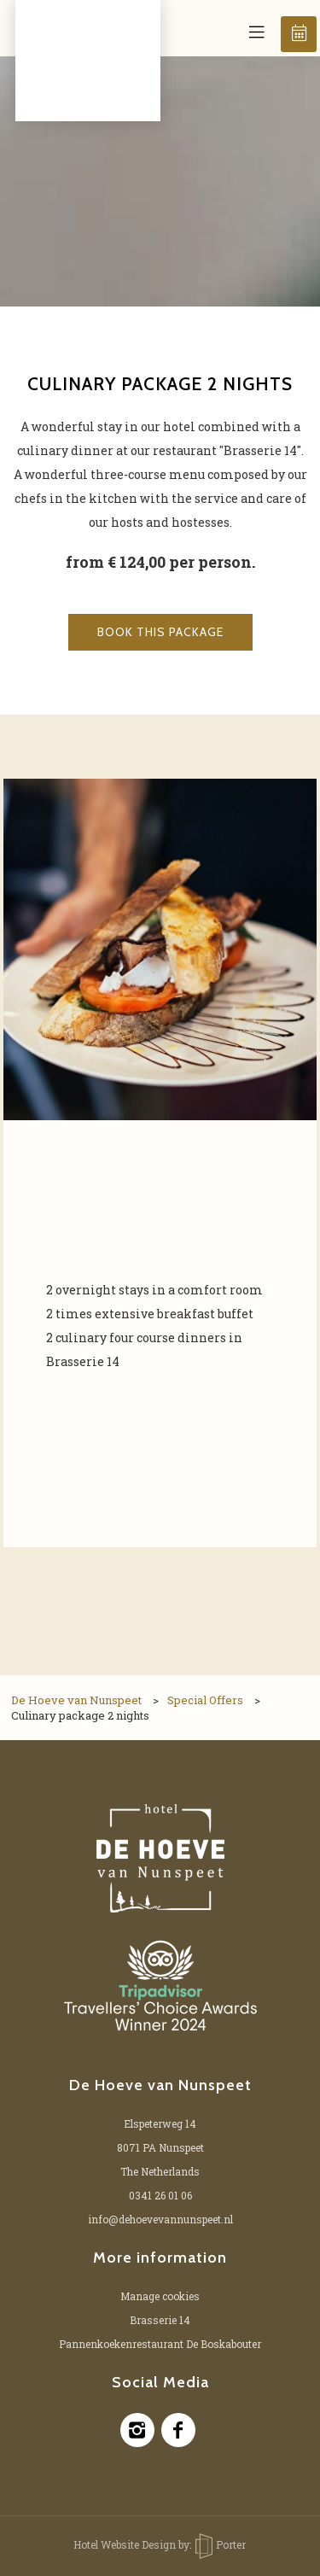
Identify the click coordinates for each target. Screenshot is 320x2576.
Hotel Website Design (124, 2544)
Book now (300, 33)
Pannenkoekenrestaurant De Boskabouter (160, 2344)
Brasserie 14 (160, 2320)
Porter (220, 2544)
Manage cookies (160, 2296)
